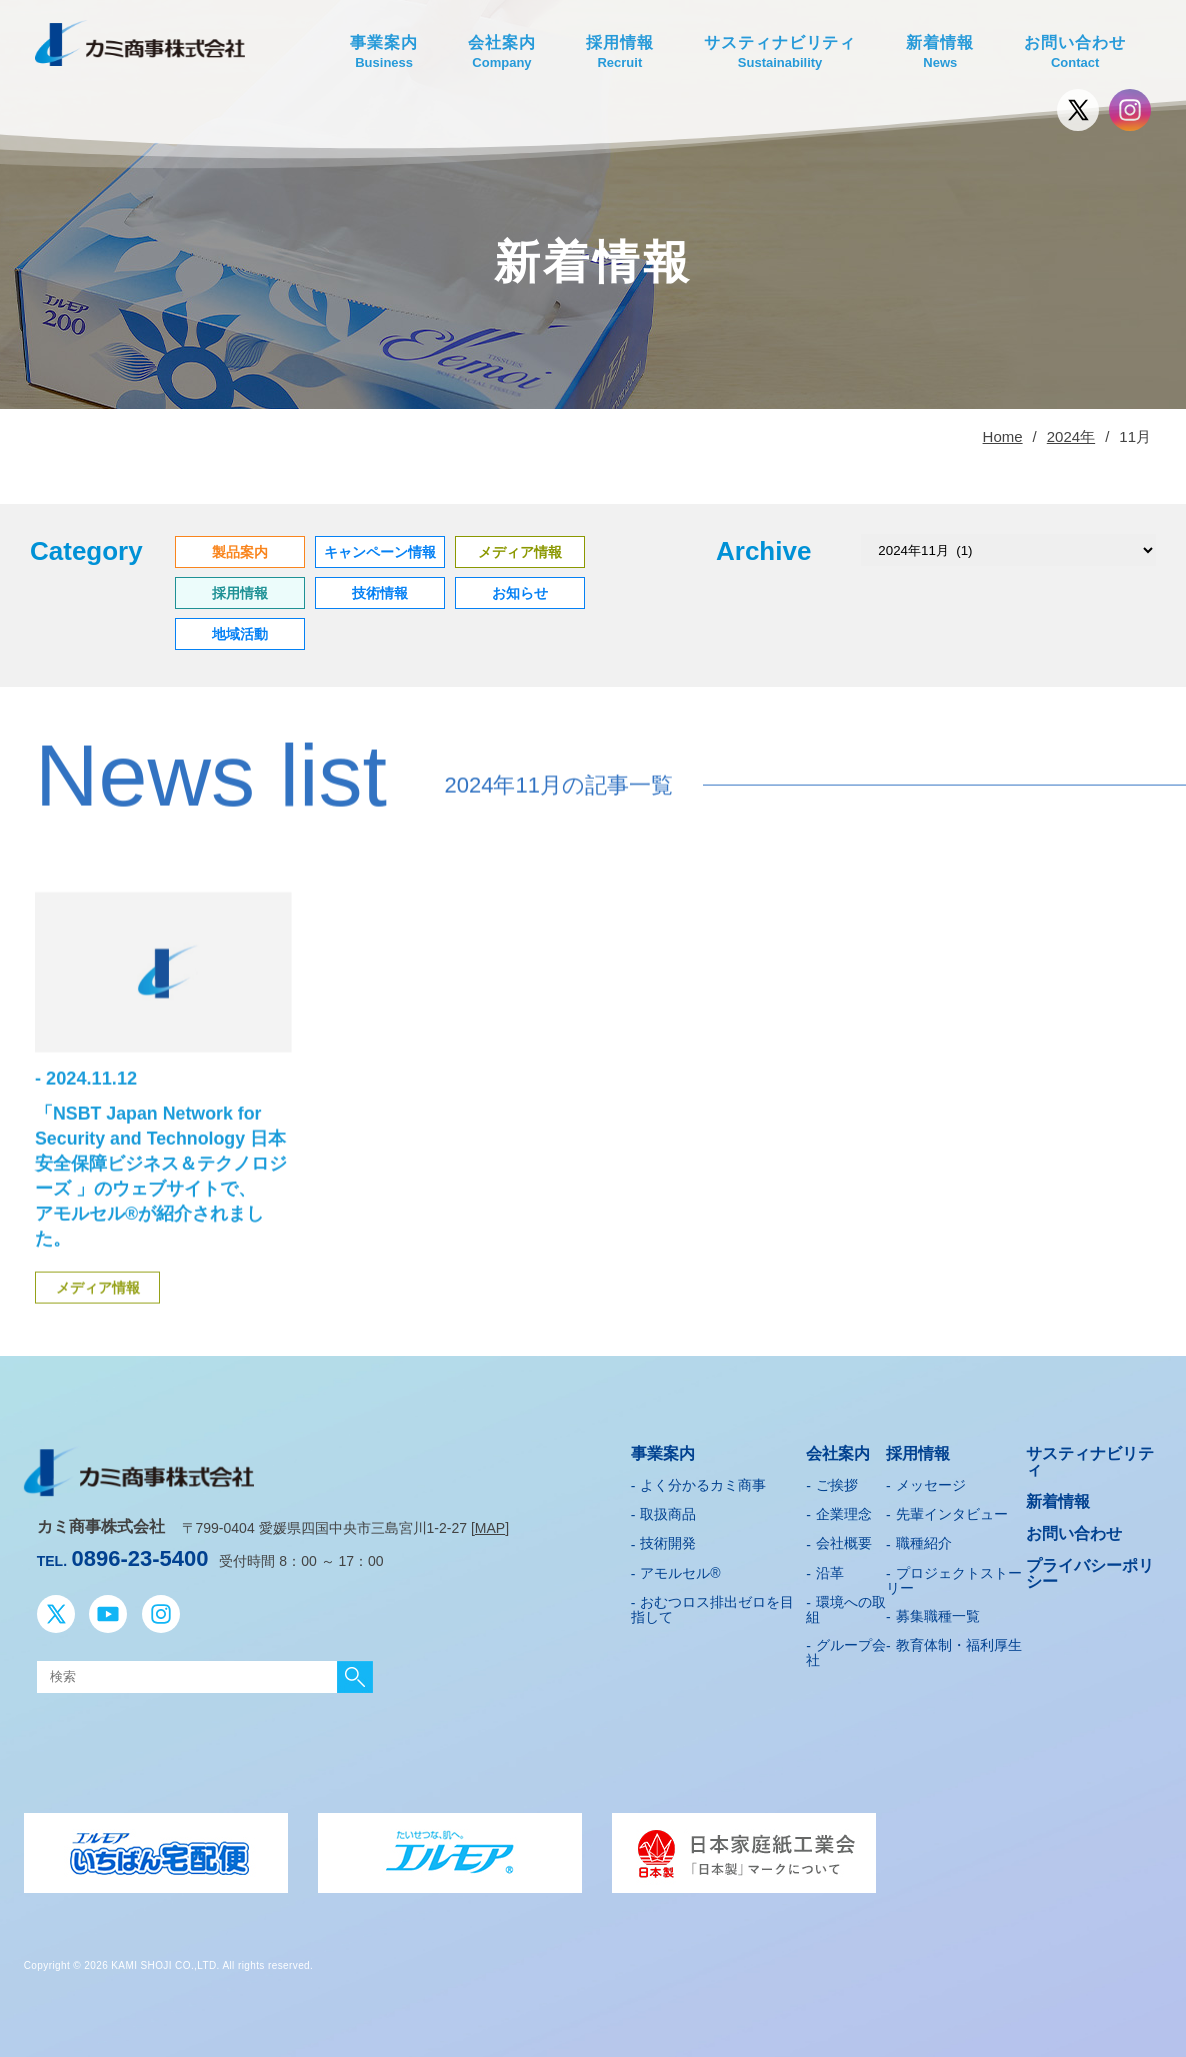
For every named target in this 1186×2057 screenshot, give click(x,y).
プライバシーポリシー (1090, 1569)
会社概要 (844, 1539)
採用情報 (620, 53)
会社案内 (502, 53)
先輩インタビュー (952, 1510)
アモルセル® (680, 1569)
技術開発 (668, 1539)
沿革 (830, 1569)
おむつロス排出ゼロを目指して (713, 1605)
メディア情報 (98, 1323)
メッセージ (931, 1481)
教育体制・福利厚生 (959, 1641)
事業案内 (384, 53)
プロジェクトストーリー (954, 1576)
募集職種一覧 (938, 1612)
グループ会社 (846, 1648)
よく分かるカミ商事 (703, 1481)
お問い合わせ (1075, 53)
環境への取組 (846, 1605)
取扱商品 (668, 1510)
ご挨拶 (837, 1481)
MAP (490, 1524)
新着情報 (940, 53)
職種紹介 (924, 1539)
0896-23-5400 (139, 1554)
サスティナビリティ (780, 53)
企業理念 (844, 1510)
